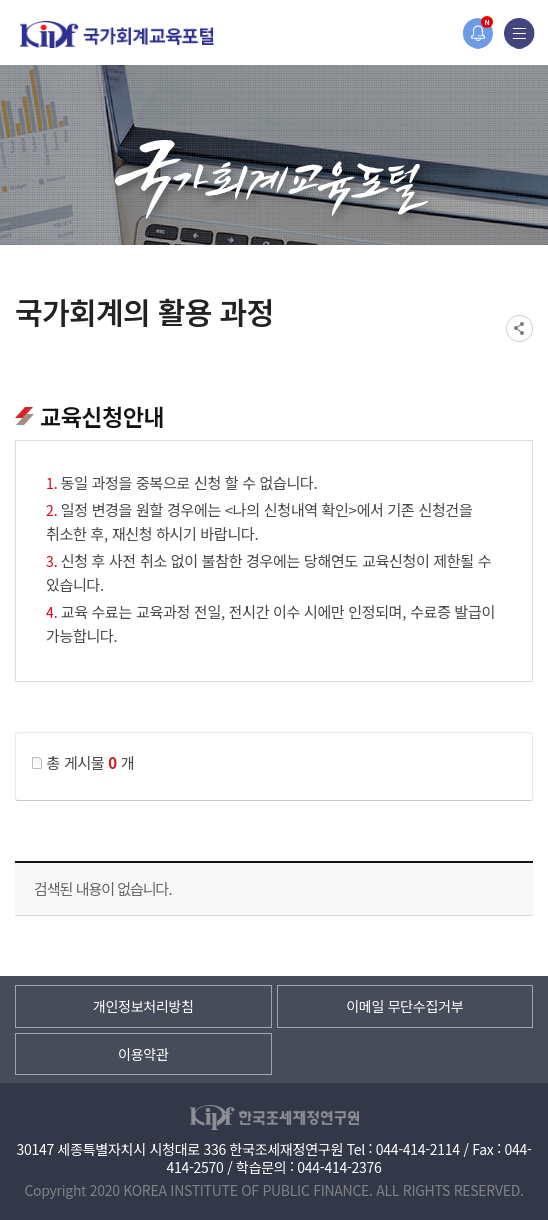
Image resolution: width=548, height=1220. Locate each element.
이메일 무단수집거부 (404, 1006)
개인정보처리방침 (143, 1006)
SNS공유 (519, 328)
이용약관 (143, 1054)
